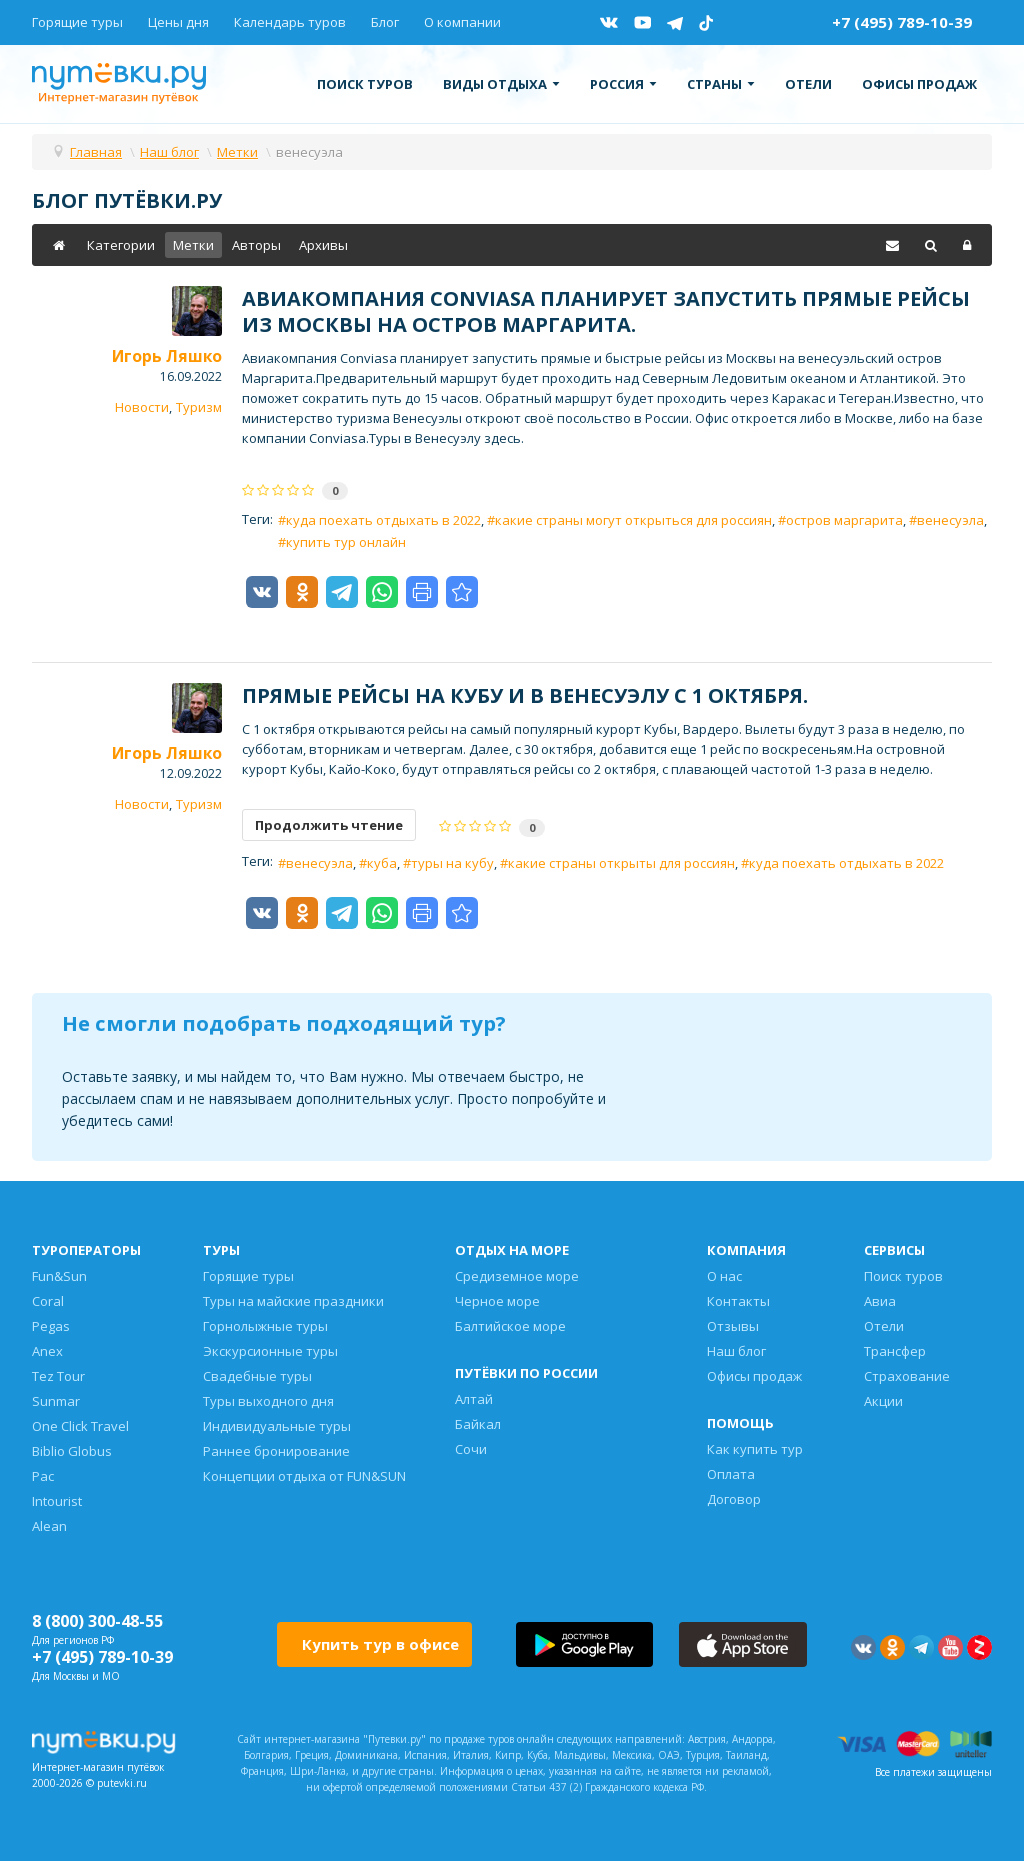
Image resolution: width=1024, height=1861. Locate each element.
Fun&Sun (59, 1276)
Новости (142, 407)
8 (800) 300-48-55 (97, 1621)
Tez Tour (58, 1376)
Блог (385, 22)
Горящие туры (77, 22)
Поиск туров (365, 84)
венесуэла (950, 520)
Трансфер (895, 1351)
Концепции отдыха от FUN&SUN (304, 1476)
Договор (734, 1499)
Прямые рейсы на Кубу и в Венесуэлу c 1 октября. (525, 695)
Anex (47, 1351)
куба (382, 863)
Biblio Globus (72, 1451)
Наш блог (736, 1351)
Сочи (471, 1449)
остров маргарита (844, 520)
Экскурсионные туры (270, 1351)
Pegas (51, 1326)
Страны (721, 84)
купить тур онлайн (346, 542)
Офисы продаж (919, 84)
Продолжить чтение (329, 825)
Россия (623, 84)
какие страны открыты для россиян (621, 863)
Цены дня (178, 22)
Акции (883, 1401)
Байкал (478, 1424)
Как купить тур (755, 1449)
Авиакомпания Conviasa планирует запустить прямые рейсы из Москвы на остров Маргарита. (606, 311)
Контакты (738, 1301)
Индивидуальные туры (277, 1426)
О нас (724, 1276)
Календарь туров (290, 22)
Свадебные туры (257, 1376)
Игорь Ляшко (167, 356)
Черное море (497, 1301)
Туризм (199, 407)
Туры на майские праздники (293, 1301)
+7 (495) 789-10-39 (902, 22)
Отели (808, 84)
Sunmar (56, 1401)
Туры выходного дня (268, 1401)
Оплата (731, 1474)
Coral (48, 1301)
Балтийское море (510, 1326)
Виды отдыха (501, 84)
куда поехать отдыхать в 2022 (383, 520)
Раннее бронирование (276, 1451)
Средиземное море (517, 1276)
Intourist (57, 1501)
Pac (43, 1476)
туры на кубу (452, 863)
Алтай (474, 1399)
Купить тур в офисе (380, 1644)
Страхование (907, 1376)
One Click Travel (80, 1426)
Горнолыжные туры (265, 1326)
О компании (462, 22)
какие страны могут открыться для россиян (633, 520)
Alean (49, 1526)
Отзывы (733, 1326)
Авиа (880, 1301)
